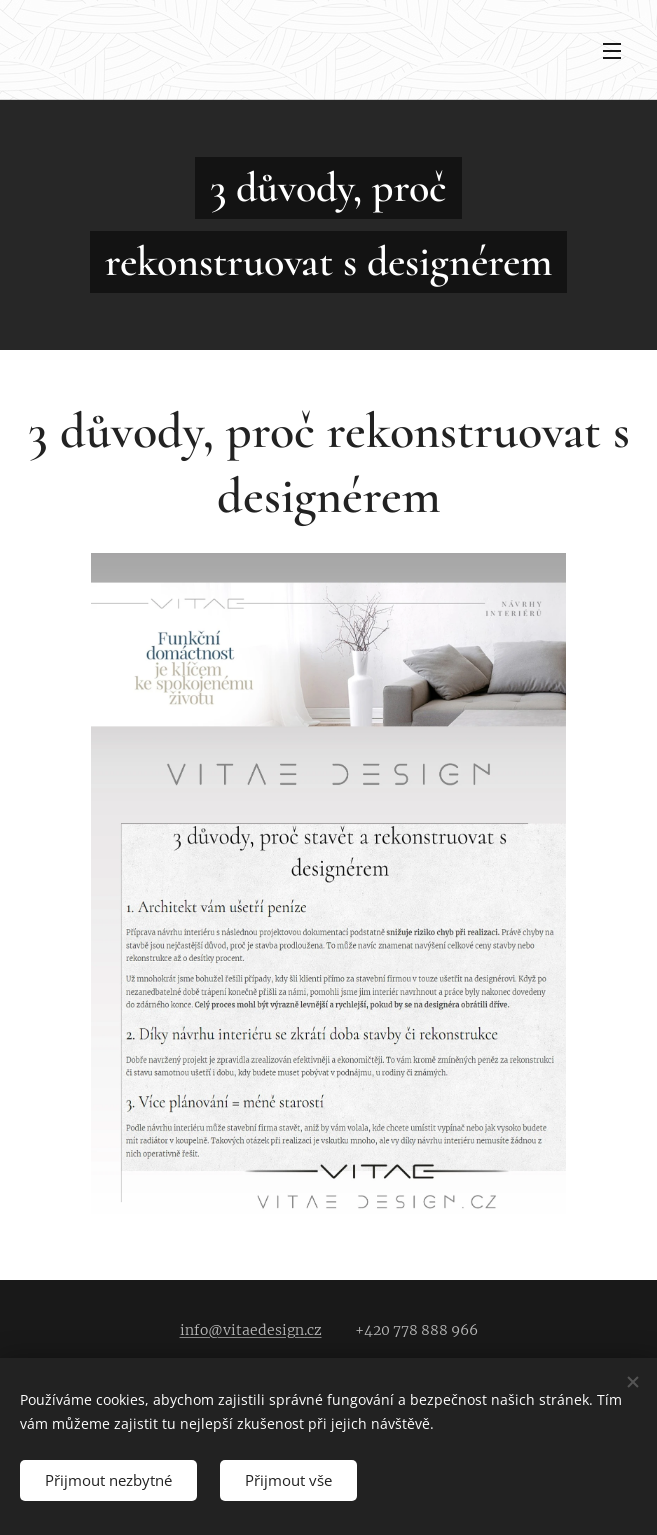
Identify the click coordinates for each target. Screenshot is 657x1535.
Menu (612, 51)
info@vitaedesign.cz (251, 1330)
